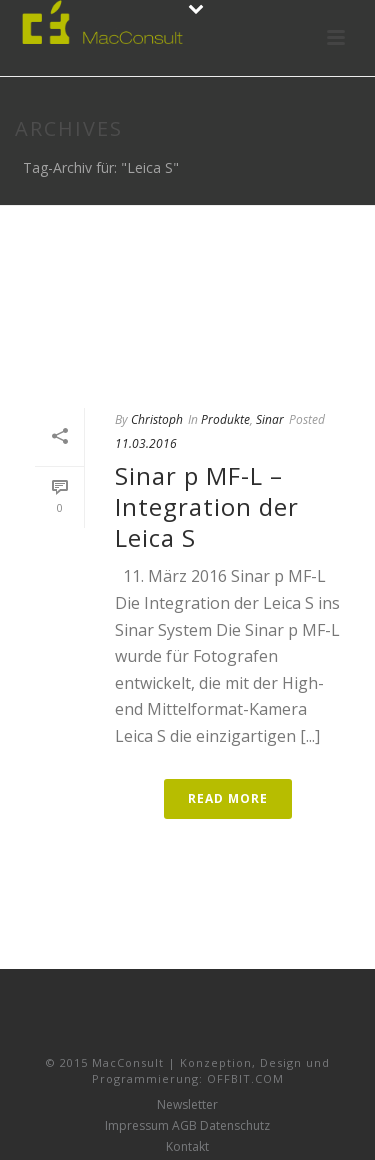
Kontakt (187, 1147)
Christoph (157, 419)
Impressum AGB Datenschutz (187, 1126)
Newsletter (187, 1105)
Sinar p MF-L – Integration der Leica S (207, 506)
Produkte (225, 419)
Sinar (270, 419)
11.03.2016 (146, 443)
